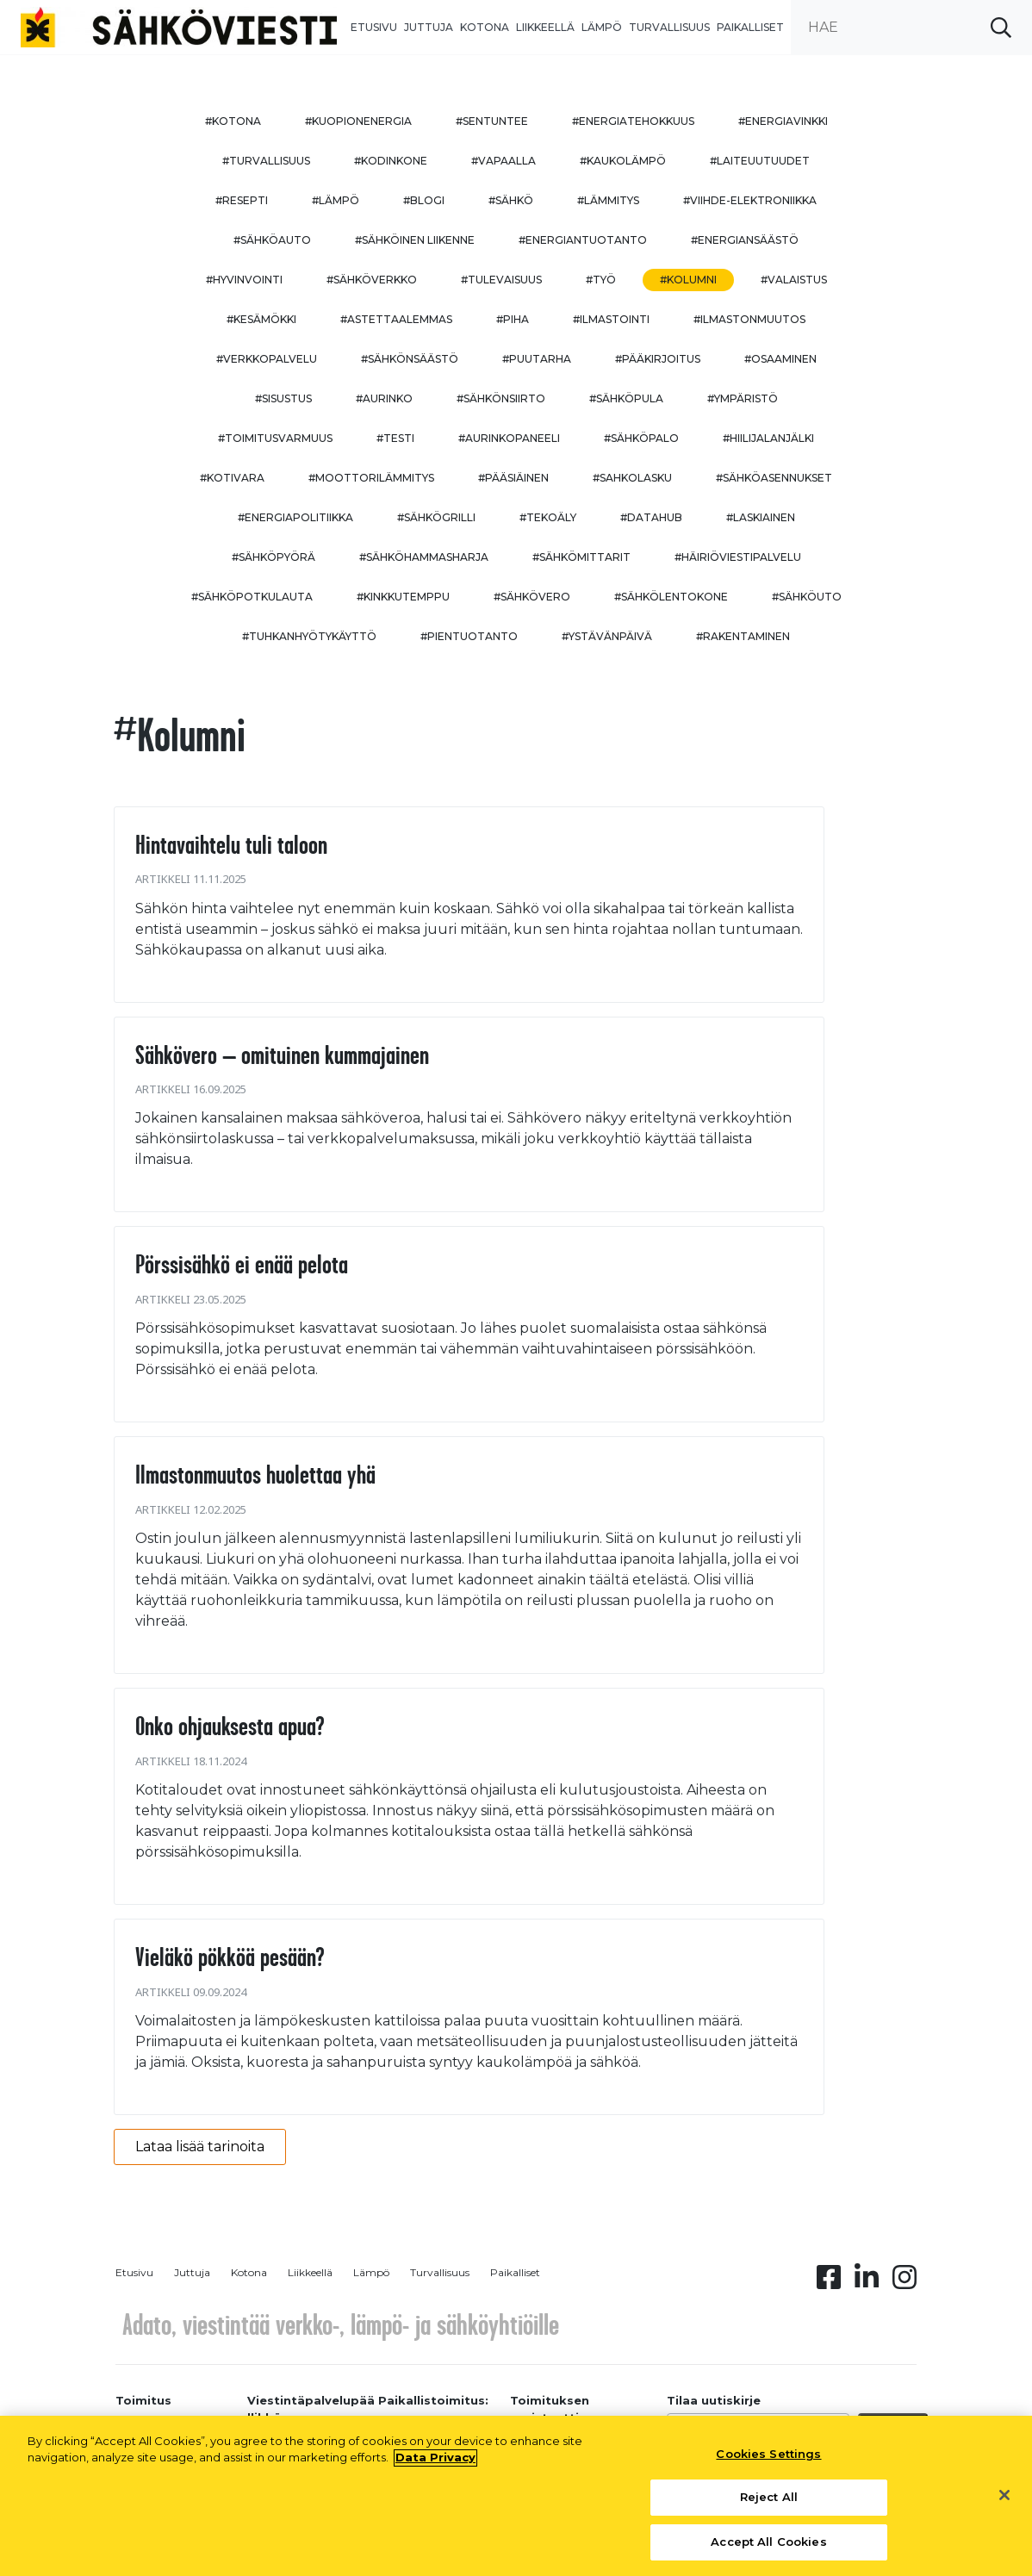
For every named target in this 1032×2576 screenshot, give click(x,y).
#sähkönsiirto (501, 398)
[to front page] (179, 26)
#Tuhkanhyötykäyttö (309, 636)
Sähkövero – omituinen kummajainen (282, 1054)
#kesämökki (261, 319)
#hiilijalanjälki (768, 438)
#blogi (424, 200)
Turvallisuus (669, 27)
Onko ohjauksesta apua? (230, 1725)
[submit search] (1001, 27)
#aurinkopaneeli (509, 438)
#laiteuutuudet (760, 160)
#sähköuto (807, 596)
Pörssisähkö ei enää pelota (241, 1263)
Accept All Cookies (768, 2549)
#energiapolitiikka (295, 517)
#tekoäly (547, 517)
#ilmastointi (611, 319)
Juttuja (428, 27)
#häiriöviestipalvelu (738, 557)
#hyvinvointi (244, 279)
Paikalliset (750, 27)
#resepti (241, 200)
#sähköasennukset (774, 477)
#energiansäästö (745, 239)
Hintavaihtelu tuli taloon (231, 844)
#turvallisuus (266, 160)
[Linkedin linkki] (867, 2282)
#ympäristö (742, 398)
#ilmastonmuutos (749, 319)
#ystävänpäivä (607, 636)
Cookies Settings (768, 2461)
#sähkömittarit (581, 557)
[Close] (1004, 2502)
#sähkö (510, 200)
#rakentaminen (743, 636)
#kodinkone (390, 160)
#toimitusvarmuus (275, 438)
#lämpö (335, 200)
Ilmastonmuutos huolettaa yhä (255, 1474)
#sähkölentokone (671, 596)
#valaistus (794, 279)
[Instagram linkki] (904, 2282)
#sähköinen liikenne (415, 239)
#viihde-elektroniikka (750, 200)
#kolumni (688, 279)
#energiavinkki (783, 121)
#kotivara (232, 477)
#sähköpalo (641, 438)
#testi (395, 438)
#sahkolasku (632, 477)
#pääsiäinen (513, 477)
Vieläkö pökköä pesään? (230, 1956)
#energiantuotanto (583, 239)
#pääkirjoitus (657, 358)
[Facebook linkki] (829, 2282)
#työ (601, 279)
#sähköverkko (371, 279)
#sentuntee (492, 121)
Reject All (769, 2504)
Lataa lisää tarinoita (199, 2146)
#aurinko (384, 398)
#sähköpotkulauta (252, 596)
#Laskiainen (760, 517)
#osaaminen (780, 358)
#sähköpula (626, 398)
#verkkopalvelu (266, 358)
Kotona (484, 27)
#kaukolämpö (623, 160)
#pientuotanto (469, 636)
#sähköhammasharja (423, 557)
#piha (512, 319)
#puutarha (536, 358)
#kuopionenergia (358, 121)
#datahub (651, 517)
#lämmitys (608, 200)
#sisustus (283, 398)
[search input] (911, 27)
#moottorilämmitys (371, 477)
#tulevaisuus (501, 279)
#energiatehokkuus (633, 121)
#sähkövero (532, 596)
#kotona (233, 121)
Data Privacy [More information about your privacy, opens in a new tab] (435, 2465)
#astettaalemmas (396, 319)
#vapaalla (503, 160)
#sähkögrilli (436, 517)
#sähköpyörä (273, 557)
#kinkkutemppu (403, 596)
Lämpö (601, 27)
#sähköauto (272, 239)
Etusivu (374, 27)
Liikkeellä (545, 27)
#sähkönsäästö (409, 358)
